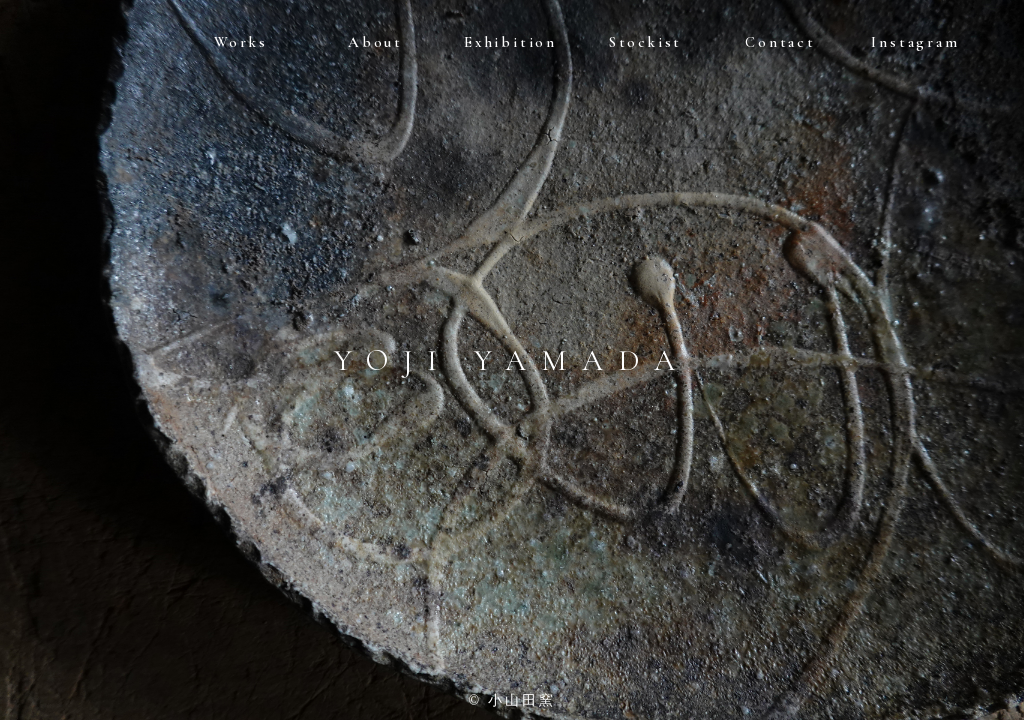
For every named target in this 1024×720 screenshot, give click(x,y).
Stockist (645, 42)
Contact (780, 42)
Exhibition (510, 42)
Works (241, 42)
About (375, 42)
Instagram (915, 42)
